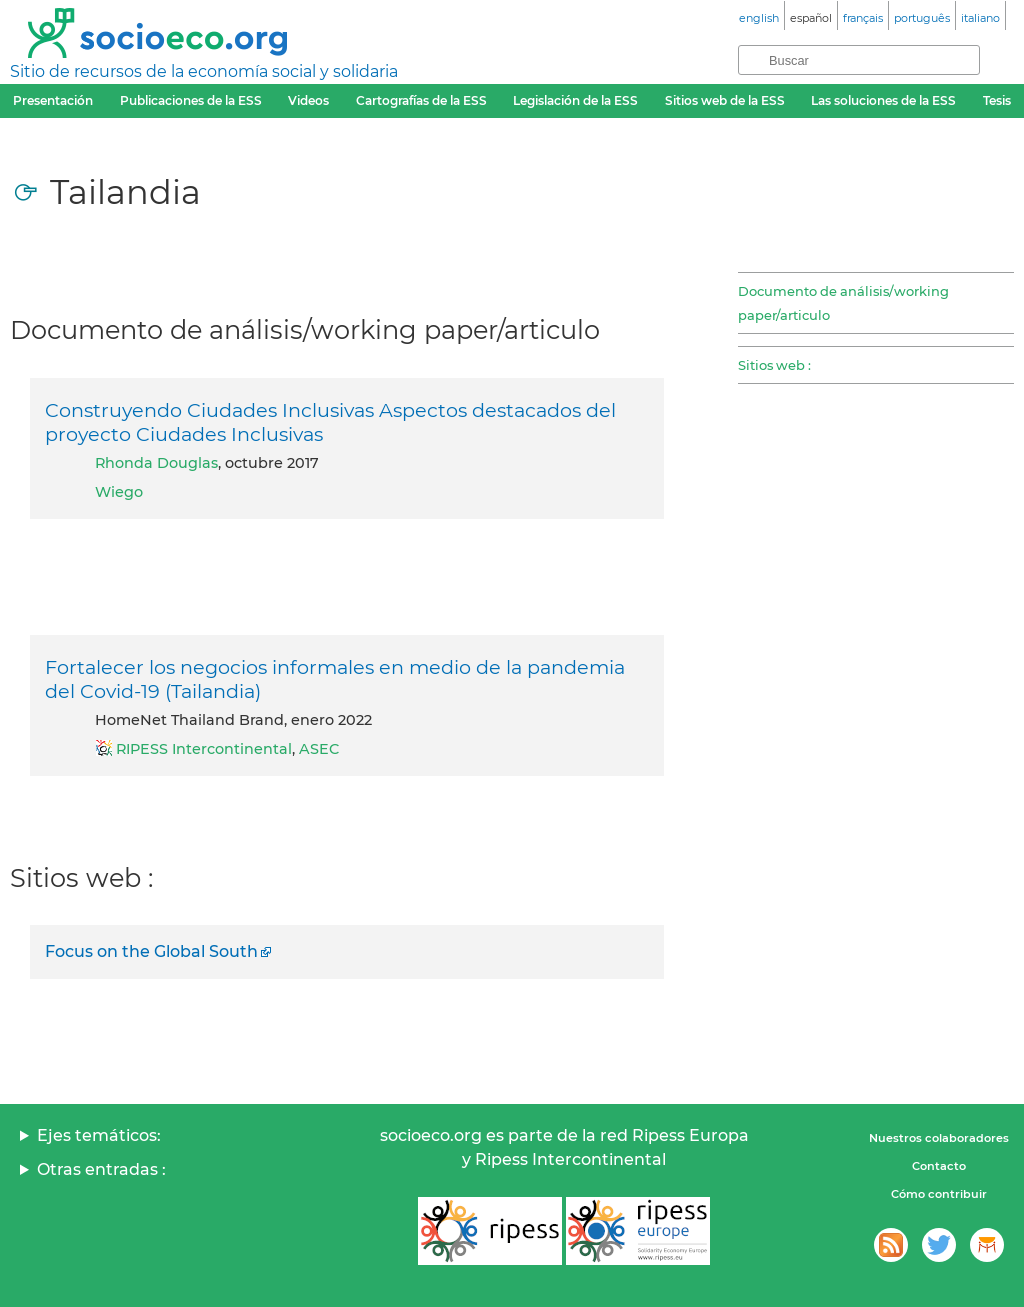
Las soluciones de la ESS (883, 100)
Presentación (53, 100)
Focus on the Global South (151, 951)
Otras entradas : (101, 1169)
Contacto (939, 1166)
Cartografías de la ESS (421, 100)
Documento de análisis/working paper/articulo (843, 303)
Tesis (997, 100)
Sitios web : (774, 365)
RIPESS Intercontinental (204, 749)
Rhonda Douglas (156, 463)
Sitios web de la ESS (725, 100)
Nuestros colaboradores (939, 1138)
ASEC (319, 749)
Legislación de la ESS (575, 100)
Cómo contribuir (939, 1194)
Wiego (119, 492)
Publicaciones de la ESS (191, 100)
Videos (308, 100)
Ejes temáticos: (99, 1135)
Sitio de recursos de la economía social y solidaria (204, 71)
